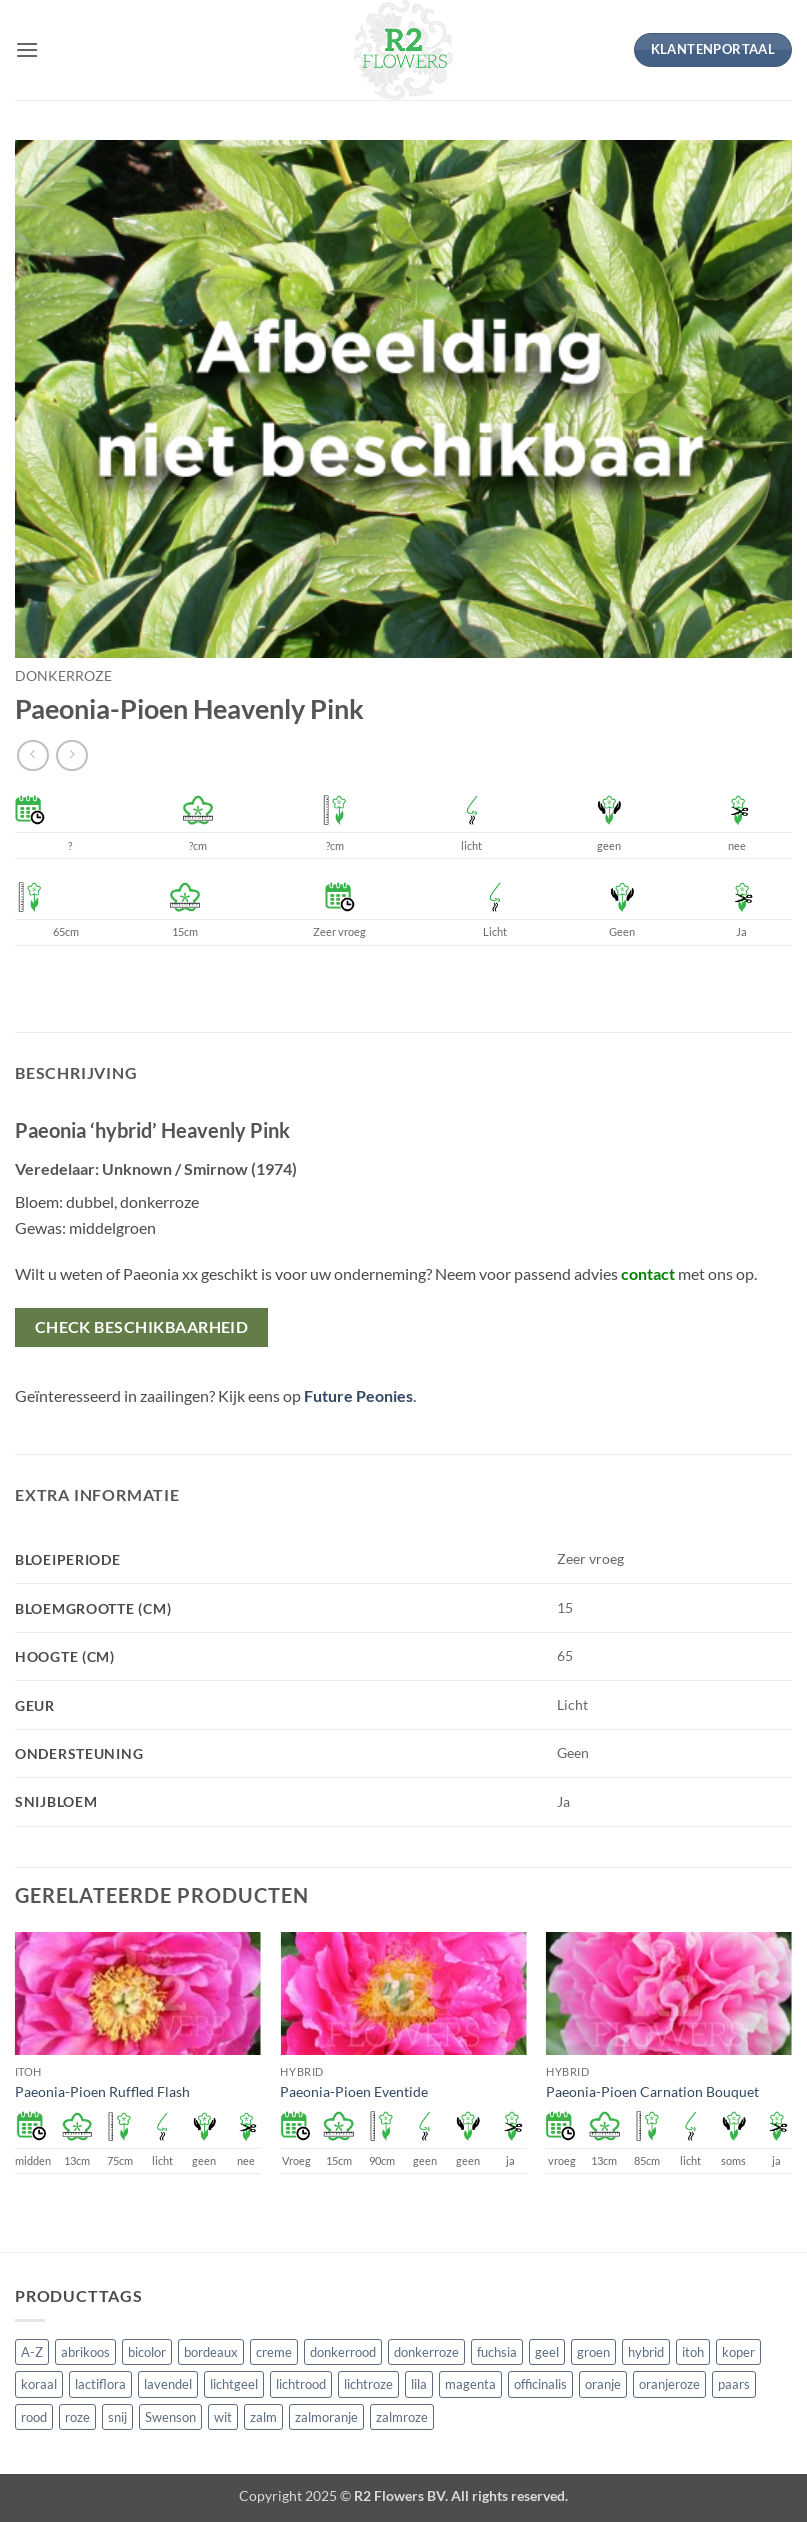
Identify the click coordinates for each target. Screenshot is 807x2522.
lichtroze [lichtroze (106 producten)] (368, 2384)
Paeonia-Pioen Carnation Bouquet (652, 2091)
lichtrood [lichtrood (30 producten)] (301, 2384)
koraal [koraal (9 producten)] (39, 2384)
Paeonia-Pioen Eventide (354, 2091)
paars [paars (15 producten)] (734, 2384)
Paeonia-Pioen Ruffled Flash (102, 2091)
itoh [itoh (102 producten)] (693, 2352)
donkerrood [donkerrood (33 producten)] (343, 2352)
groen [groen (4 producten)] (593, 2352)
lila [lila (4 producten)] (419, 2384)
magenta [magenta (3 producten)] (470, 2384)
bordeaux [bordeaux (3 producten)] (211, 2352)
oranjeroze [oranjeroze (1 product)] (669, 2384)
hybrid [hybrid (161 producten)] (646, 2352)
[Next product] (32, 755)
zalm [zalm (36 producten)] (263, 2417)
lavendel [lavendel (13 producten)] (168, 2384)
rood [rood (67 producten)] (34, 2417)
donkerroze (63, 676)
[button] (27, 49)
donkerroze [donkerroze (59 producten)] (426, 2352)
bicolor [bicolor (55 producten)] (147, 2352)
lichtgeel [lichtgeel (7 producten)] (234, 2384)
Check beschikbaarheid (142, 1327)
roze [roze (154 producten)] (77, 2417)
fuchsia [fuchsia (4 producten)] (497, 2352)
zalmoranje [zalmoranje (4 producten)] (326, 2417)
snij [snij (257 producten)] (117, 2417)
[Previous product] (71, 755)
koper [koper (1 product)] (738, 2352)
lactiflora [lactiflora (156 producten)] (100, 2384)
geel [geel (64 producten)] (547, 2352)
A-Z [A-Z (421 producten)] (32, 2352)
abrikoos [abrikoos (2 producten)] (85, 2352)
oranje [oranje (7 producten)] (603, 2384)
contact (648, 1273)
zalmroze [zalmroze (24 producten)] (402, 2417)
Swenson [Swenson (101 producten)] (170, 2417)
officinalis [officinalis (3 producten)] (540, 2384)
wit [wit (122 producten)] (223, 2417)
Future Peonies (358, 1395)
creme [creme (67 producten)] (274, 2352)
